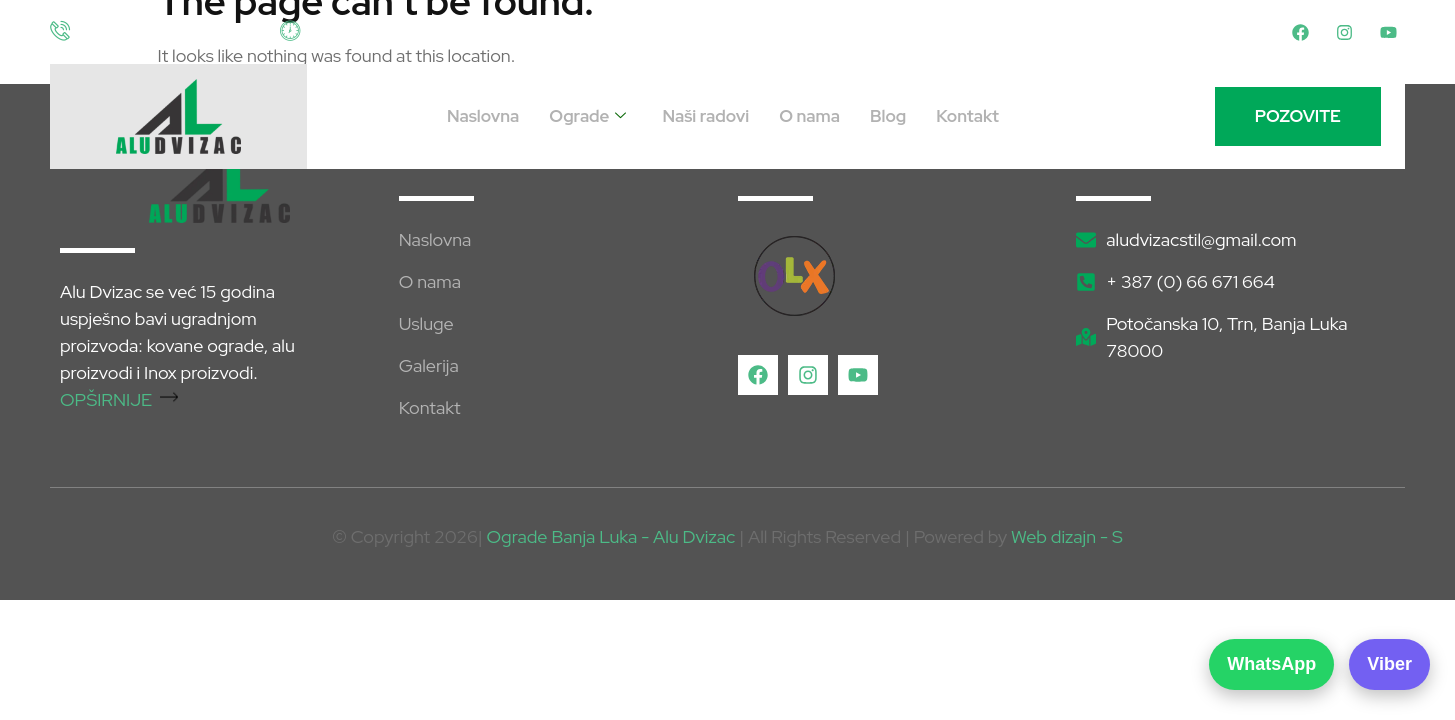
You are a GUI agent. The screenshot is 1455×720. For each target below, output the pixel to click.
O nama (809, 116)
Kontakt (967, 116)
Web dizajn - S (1067, 536)
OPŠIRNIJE (119, 399)
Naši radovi (705, 116)
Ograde (587, 117)
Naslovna (483, 116)
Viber (1389, 664)
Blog (888, 116)
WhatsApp (1271, 664)
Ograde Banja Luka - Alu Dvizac (611, 536)
